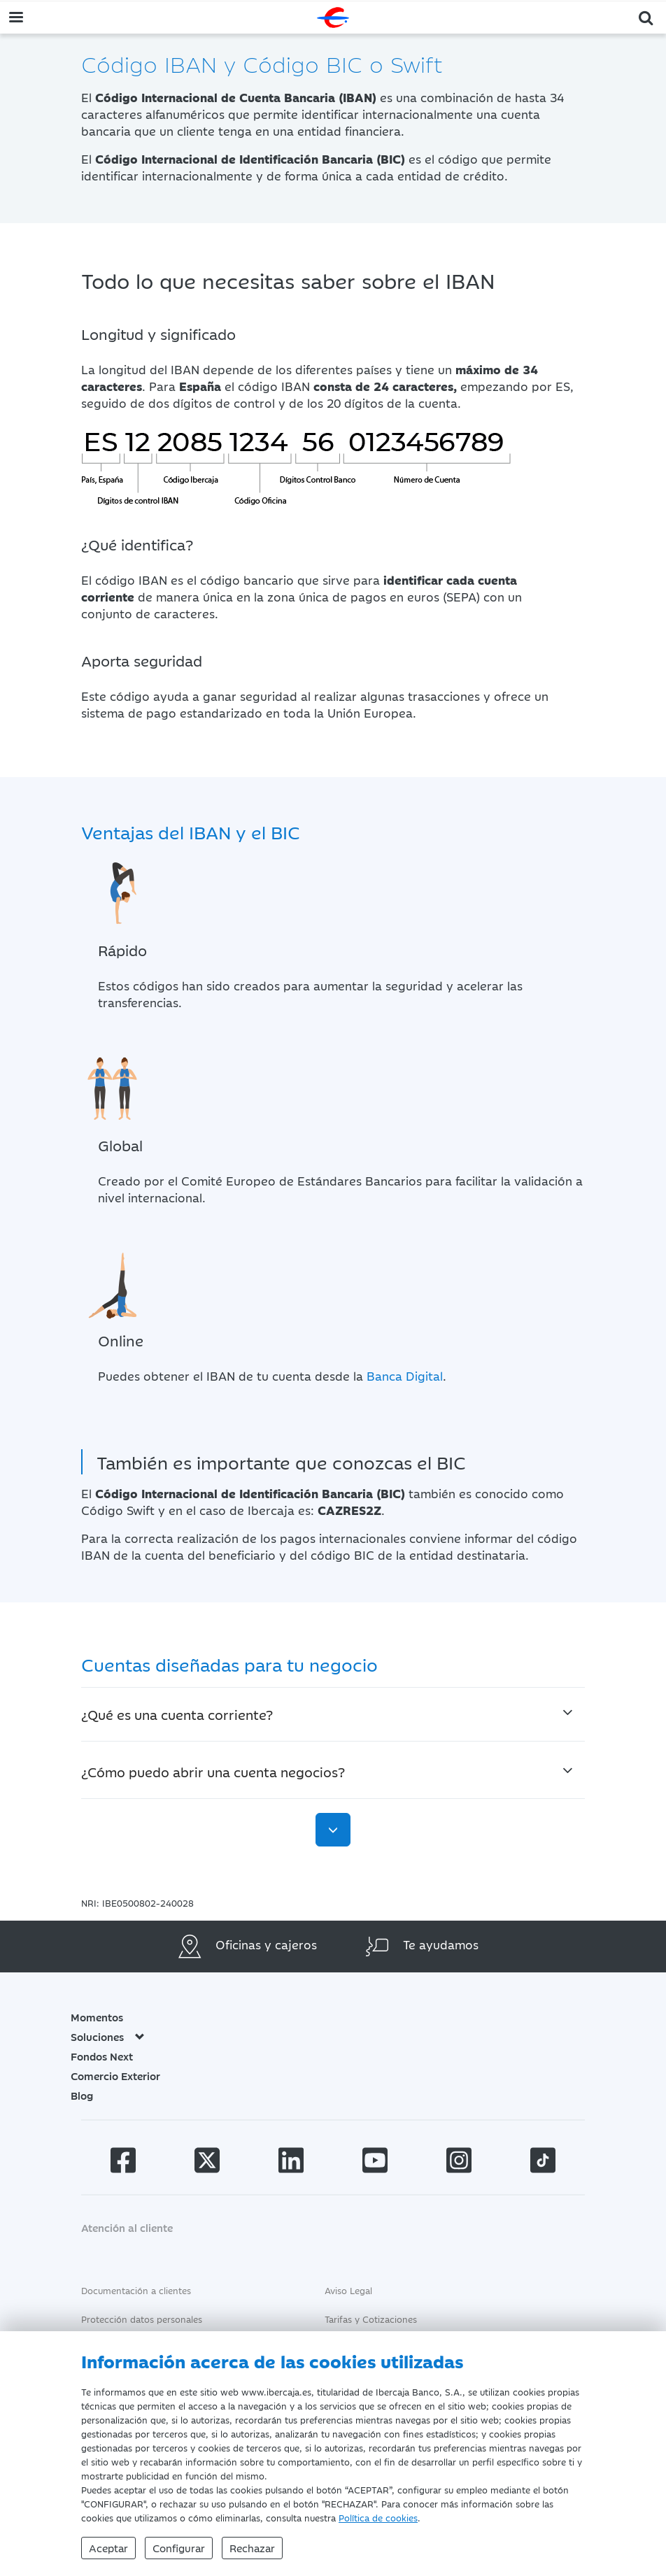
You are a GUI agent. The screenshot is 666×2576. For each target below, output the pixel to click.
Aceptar (108, 2547)
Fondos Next (102, 2056)
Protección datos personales (141, 2318)
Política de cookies (378, 2517)
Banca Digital (405, 1375)
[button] (646, 16)
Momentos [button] (97, 2016)
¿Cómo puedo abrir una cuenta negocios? (213, 1771)
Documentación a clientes (136, 2290)
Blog (82, 2095)
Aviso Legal (348, 2290)
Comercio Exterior (115, 2075)
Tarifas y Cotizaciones (371, 2318)
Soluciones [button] (108, 2036)
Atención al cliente (127, 2227)
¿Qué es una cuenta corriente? (177, 1714)
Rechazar (252, 2547)
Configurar (179, 2547)
